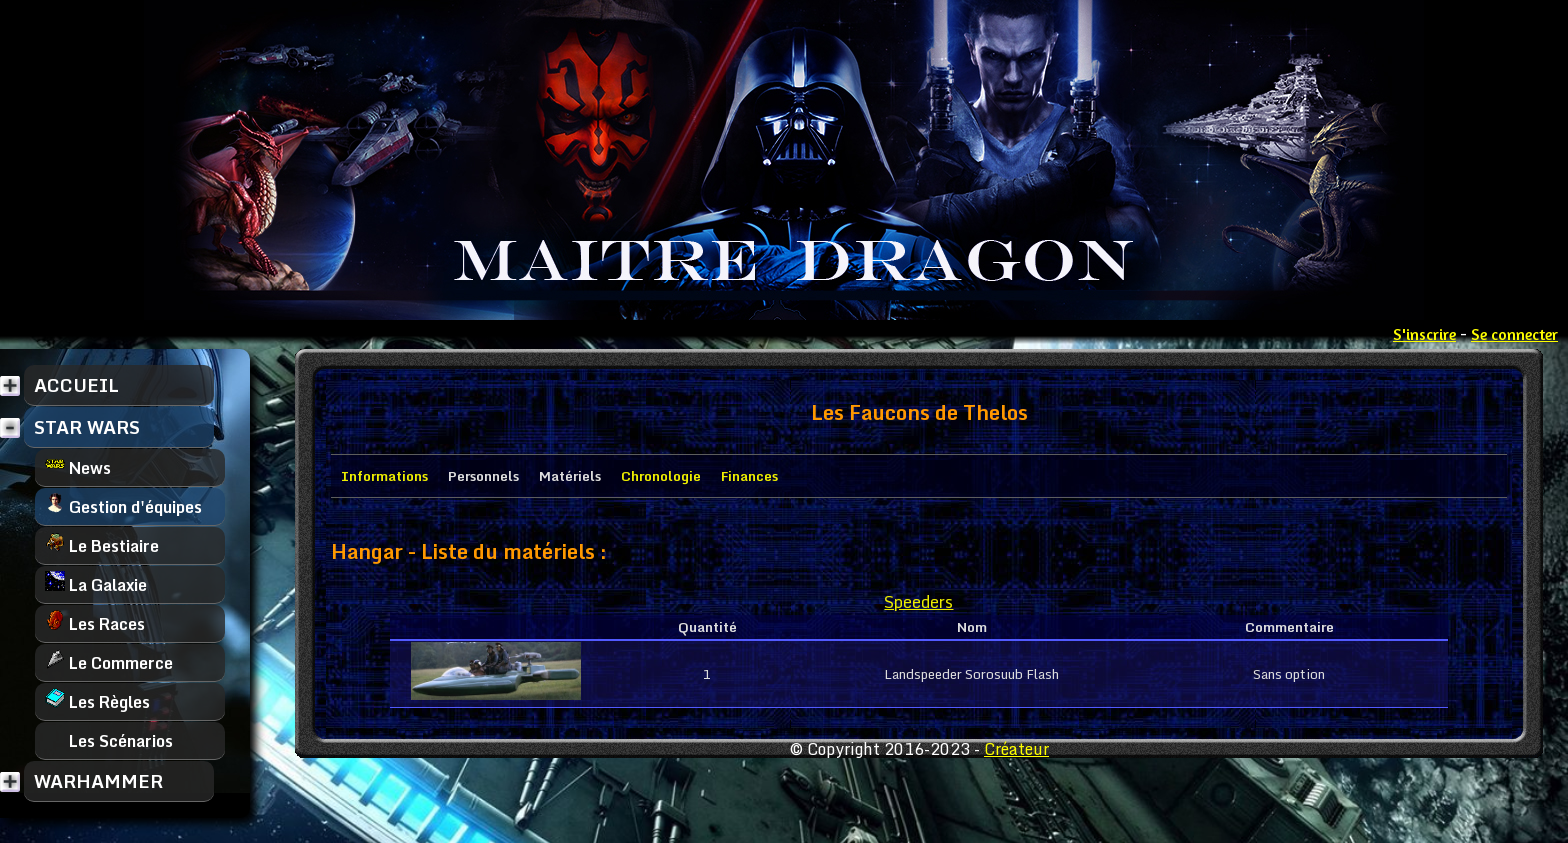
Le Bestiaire (102, 545)
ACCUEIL (76, 385)
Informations (384, 476)
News (78, 467)
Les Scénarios (109, 740)
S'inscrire (1424, 334)
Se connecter (1514, 334)
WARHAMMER (98, 781)
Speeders (918, 601)
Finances (749, 476)
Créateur (1016, 749)
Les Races (95, 623)
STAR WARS (87, 427)
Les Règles (97, 701)
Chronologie (661, 476)
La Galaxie (96, 584)
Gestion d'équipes (123, 506)
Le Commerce (109, 662)
